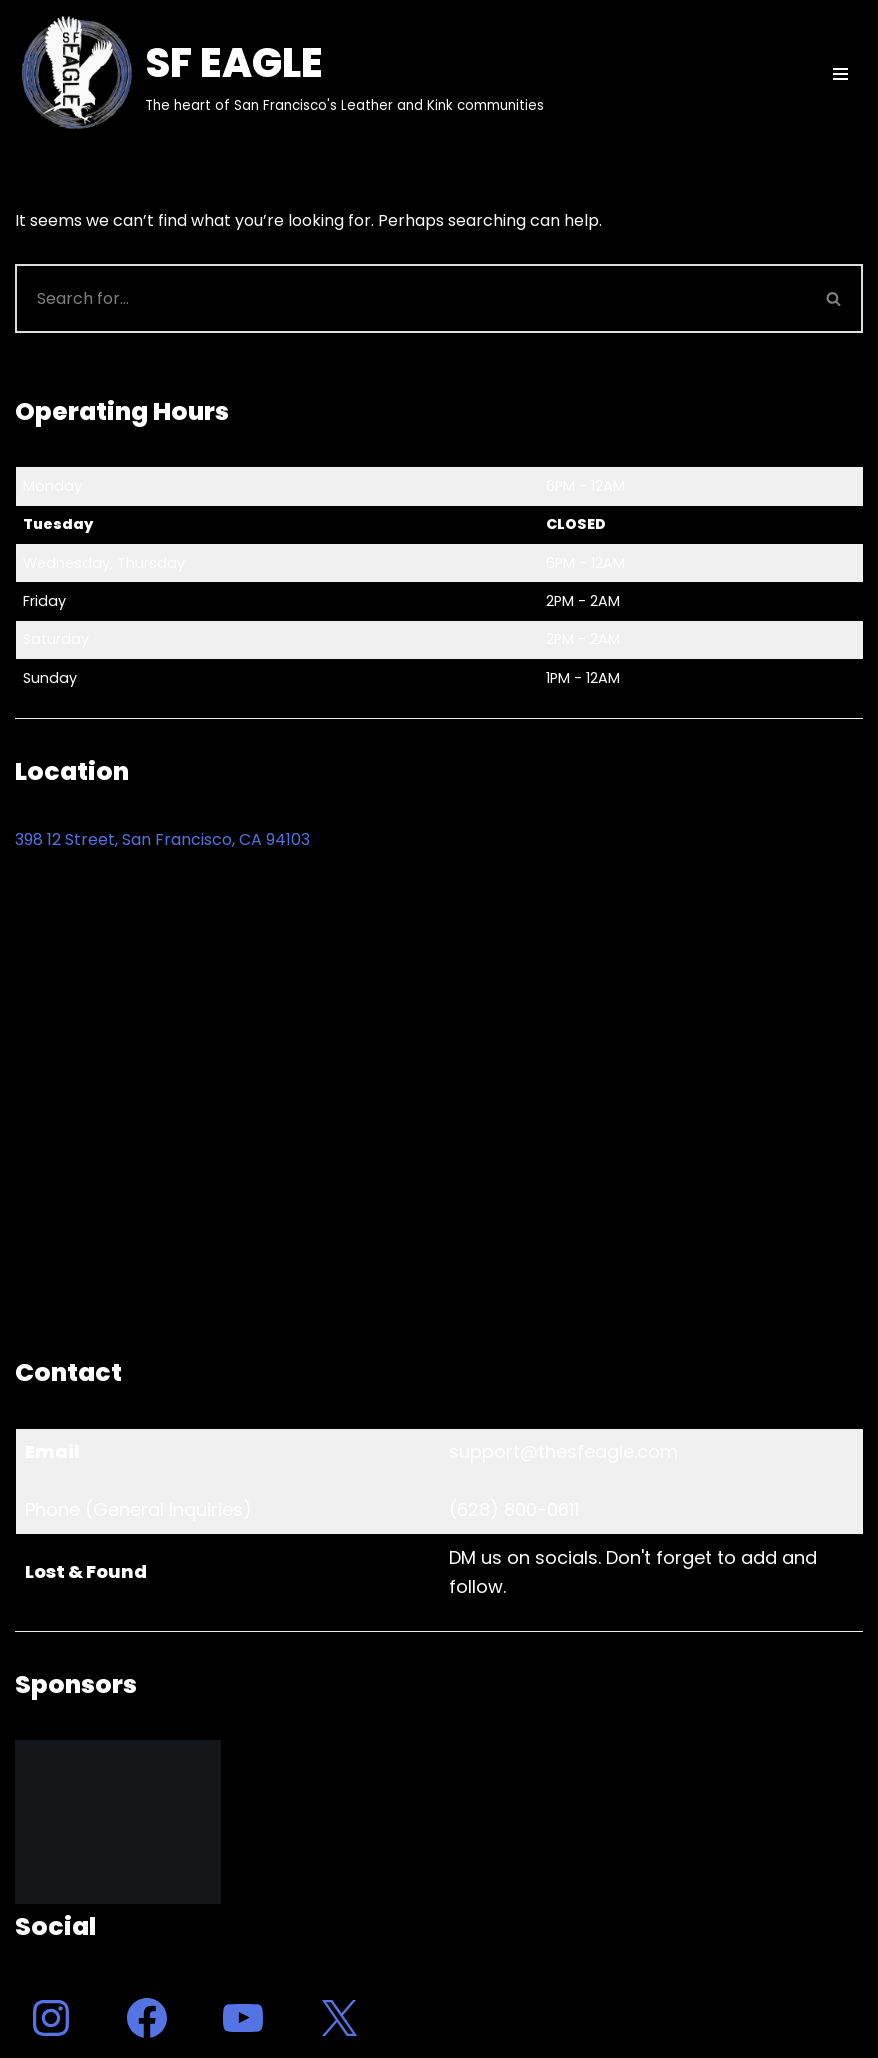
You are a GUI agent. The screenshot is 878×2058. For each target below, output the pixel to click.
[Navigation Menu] (840, 74)
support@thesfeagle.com (563, 1451)
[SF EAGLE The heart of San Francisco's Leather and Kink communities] (279, 74)
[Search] (410, 298)
